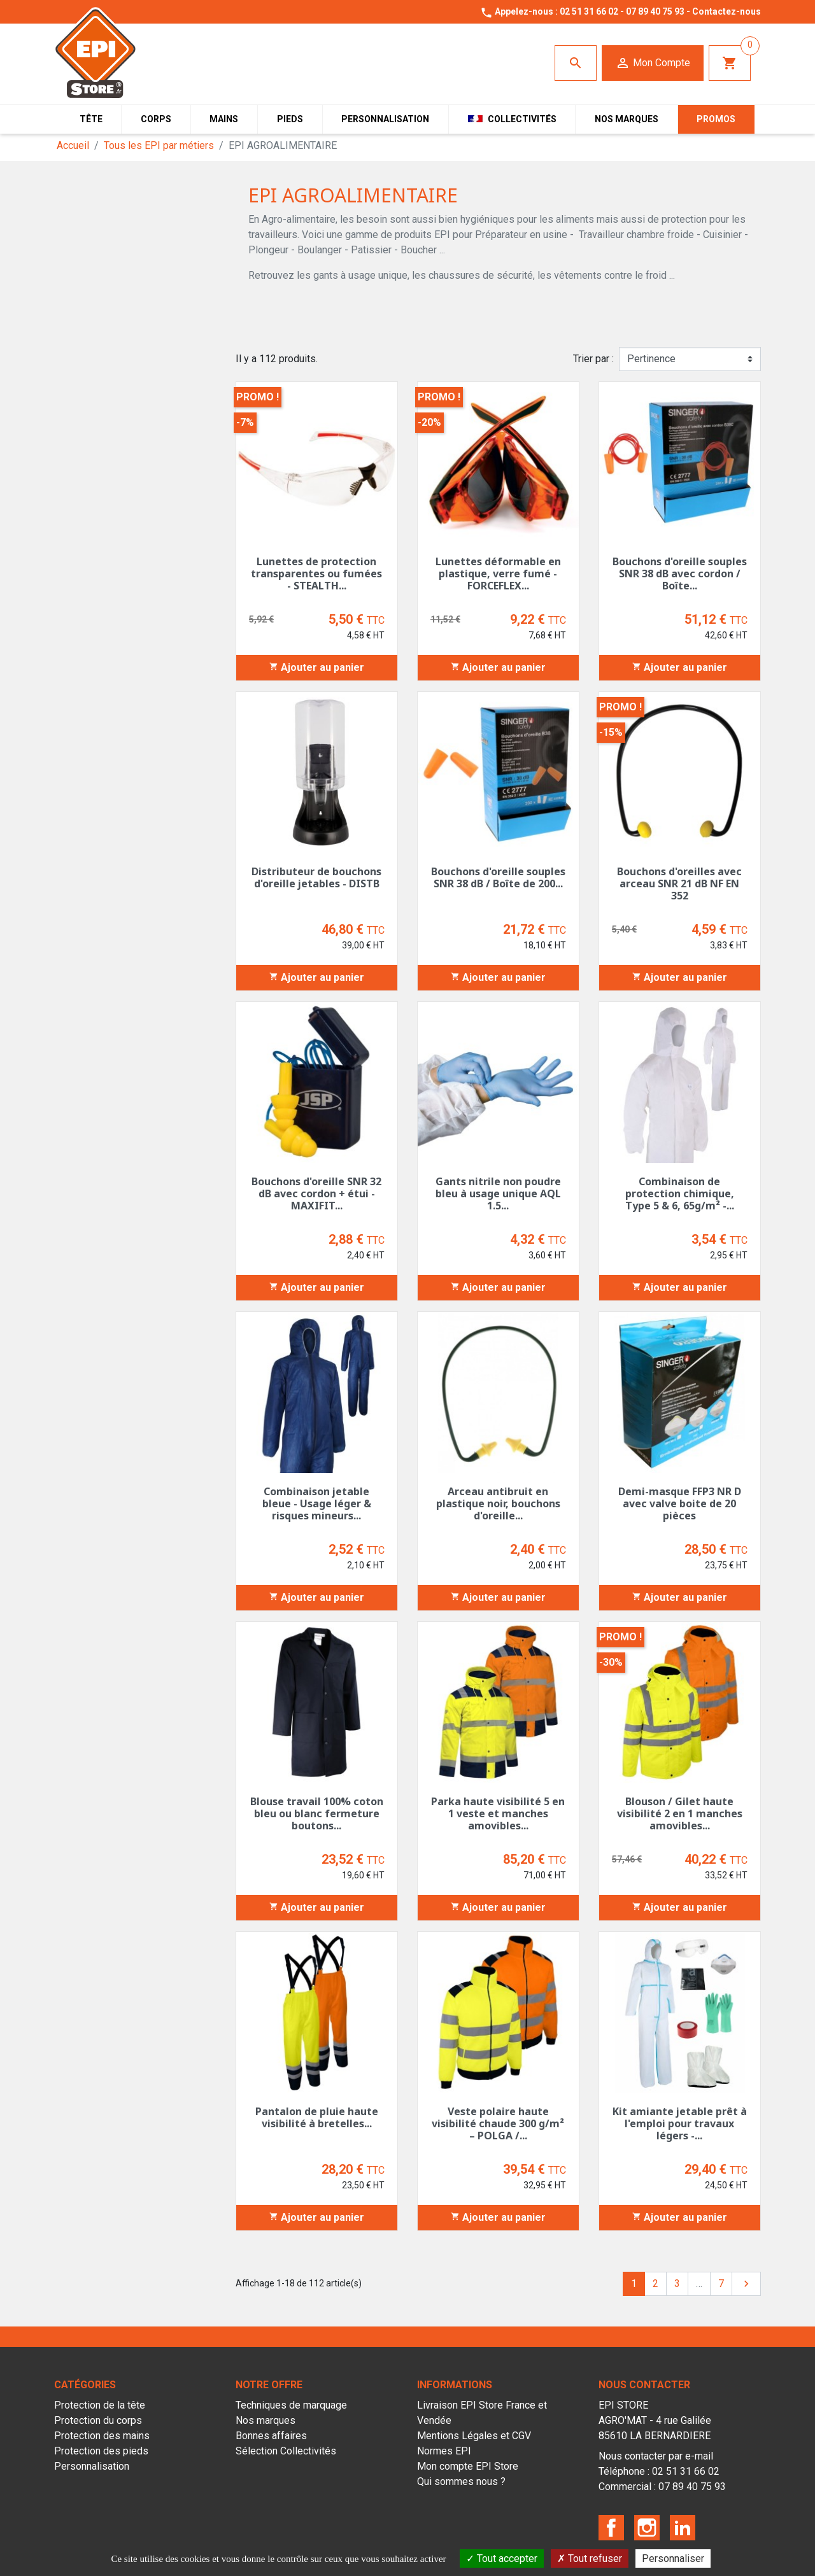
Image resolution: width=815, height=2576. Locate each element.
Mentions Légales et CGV (474, 2436)
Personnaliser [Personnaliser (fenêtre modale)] (673, 2558)
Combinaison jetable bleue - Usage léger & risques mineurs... (316, 1503)
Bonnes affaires (271, 2436)
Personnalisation (91, 2466)
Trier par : (593, 359)
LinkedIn (682, 2527)
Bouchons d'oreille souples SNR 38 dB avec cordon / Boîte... (680, 573)
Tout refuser (589, 2558)
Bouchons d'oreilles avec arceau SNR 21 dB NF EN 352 (679, 883)
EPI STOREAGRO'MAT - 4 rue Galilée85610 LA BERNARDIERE (655, 2420)
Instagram (647, 2527)
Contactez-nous (726, 11)
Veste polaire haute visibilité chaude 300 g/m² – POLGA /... (498, 2123)
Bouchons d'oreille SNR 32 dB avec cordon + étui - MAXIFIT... (316, 1193)
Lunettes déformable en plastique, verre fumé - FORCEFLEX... (498, 573)
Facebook (611, 2527)
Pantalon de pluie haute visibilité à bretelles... (316, 2117)
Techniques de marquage (291, 2405)
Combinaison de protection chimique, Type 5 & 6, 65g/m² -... (679, 1193)
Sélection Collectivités (286, 2451)
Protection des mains (102, 2436)
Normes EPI (444, 2451)
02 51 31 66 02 (589, 11)
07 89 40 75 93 (655, 11)
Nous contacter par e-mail (656, 2456)
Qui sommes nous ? (461, 2481)
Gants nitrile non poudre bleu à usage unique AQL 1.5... (498, 1193)
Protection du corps (98, 2420)
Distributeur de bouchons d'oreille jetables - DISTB (316, 877)
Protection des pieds (101, 2451)
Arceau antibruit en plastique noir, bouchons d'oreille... (498, 1503)
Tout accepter (501, 2558)
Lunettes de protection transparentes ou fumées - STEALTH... (316, 573)
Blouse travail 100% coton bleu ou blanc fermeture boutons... (316, 1813)
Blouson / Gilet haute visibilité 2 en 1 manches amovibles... (679, 1813)
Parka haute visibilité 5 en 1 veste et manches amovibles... (498, 1813)
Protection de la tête (99, 2405)
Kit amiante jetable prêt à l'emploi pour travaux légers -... (680, 2123)
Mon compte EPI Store (467, 2466)
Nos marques (265, 2420)
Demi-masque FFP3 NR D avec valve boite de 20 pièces (679, 1503)
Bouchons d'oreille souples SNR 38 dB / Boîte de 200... (498, 877)
